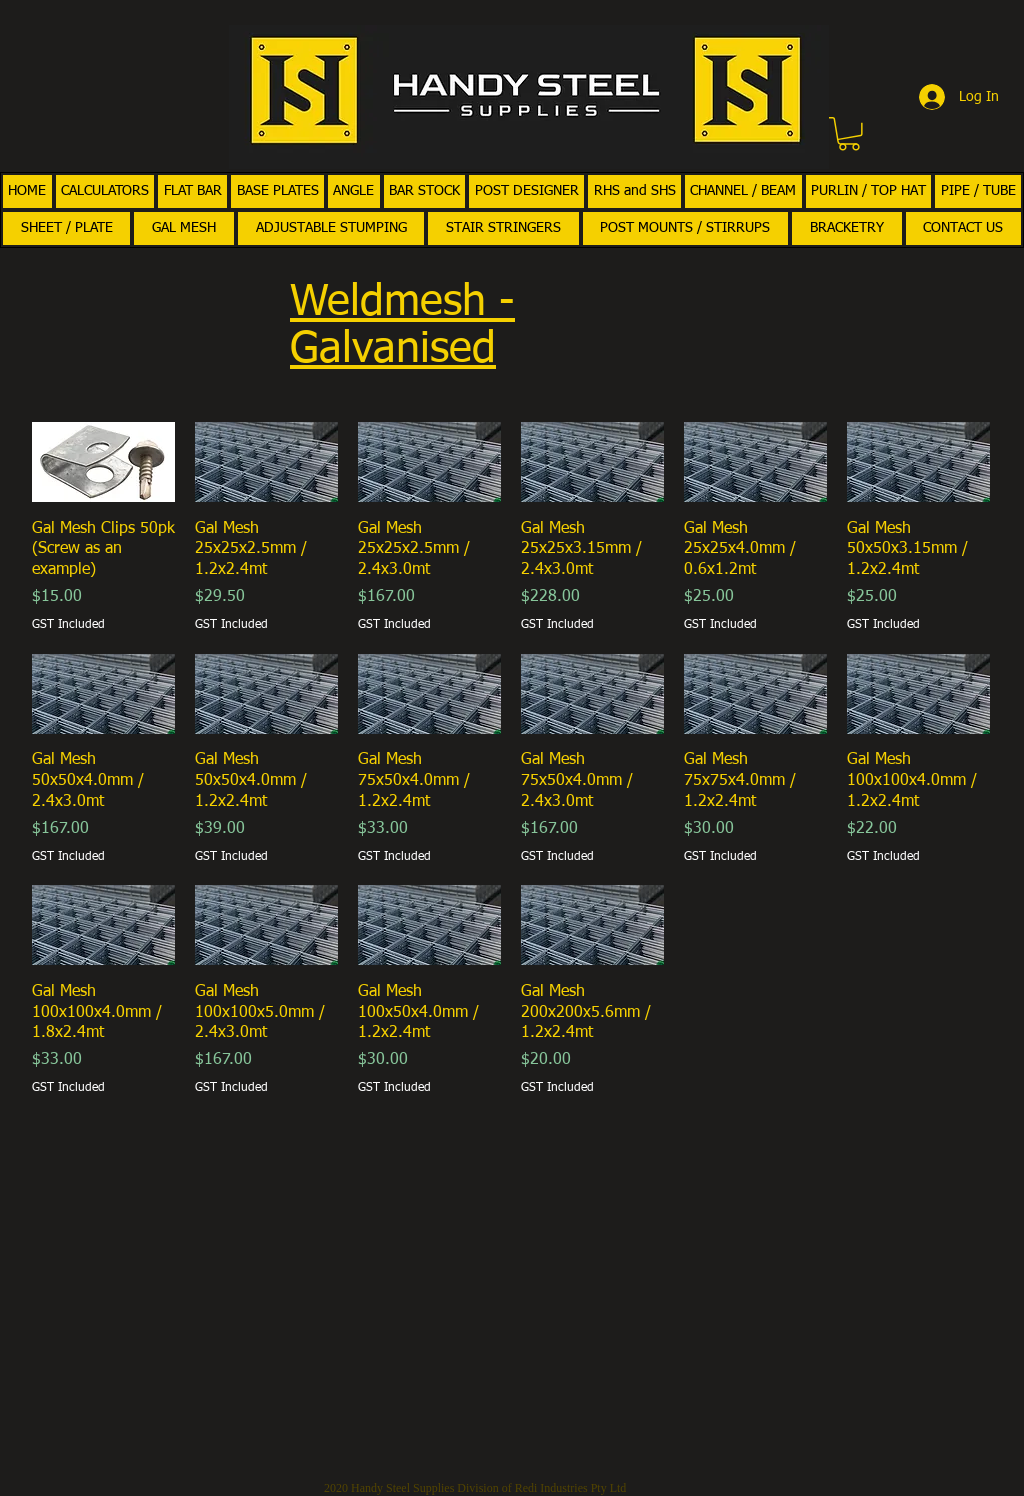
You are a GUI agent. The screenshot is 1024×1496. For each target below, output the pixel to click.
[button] (849, 134)
